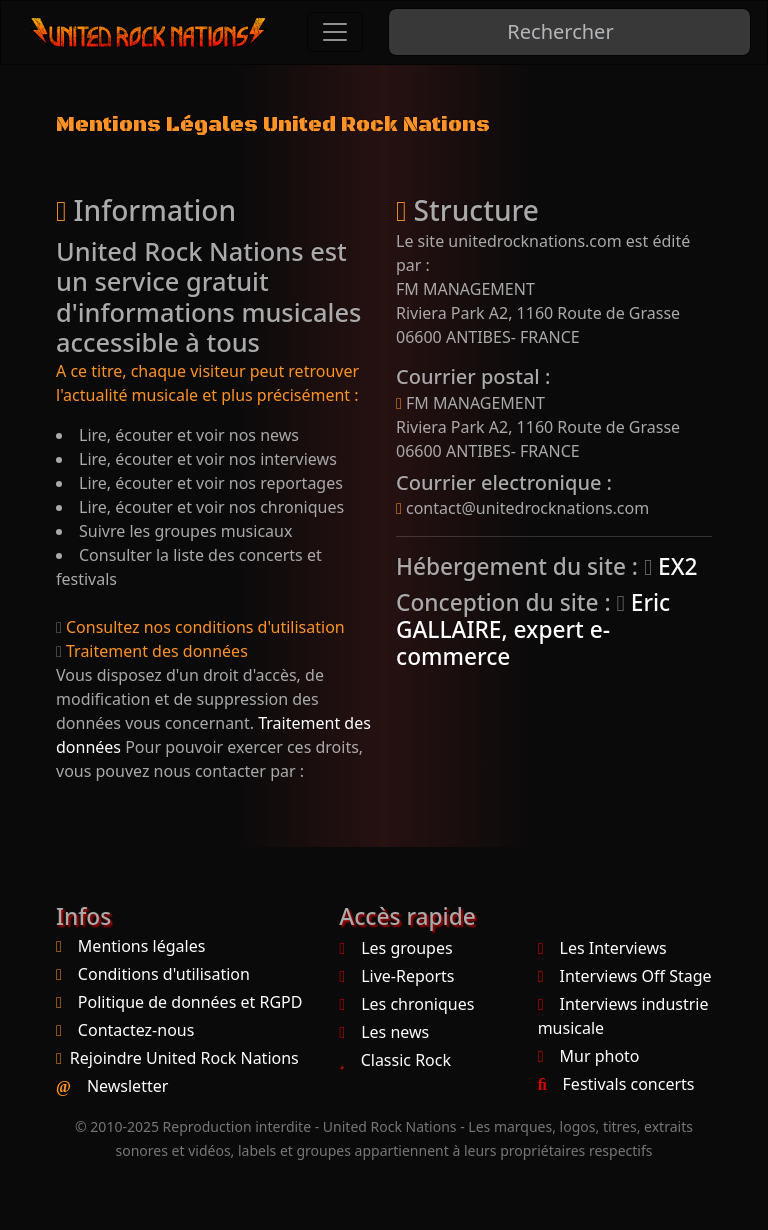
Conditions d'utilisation (164, 974)
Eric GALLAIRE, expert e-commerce (533, 629)
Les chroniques (406, 1004)
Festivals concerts (616, 1084)
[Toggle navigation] (335, 32)
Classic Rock (395, 1060)
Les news (384, 1032)
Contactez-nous (136, 1030)
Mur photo (589, 1056)
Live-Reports (396, 976)
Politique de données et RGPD (190, 1002)
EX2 (671, 566)
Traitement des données (152, 651)
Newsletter (127, 1086)
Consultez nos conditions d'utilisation (200, 627)
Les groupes (395, 948)
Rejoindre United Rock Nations (184, 1058)
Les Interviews (602, 948)
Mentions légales (142, 946)
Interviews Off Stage (625, 976)
